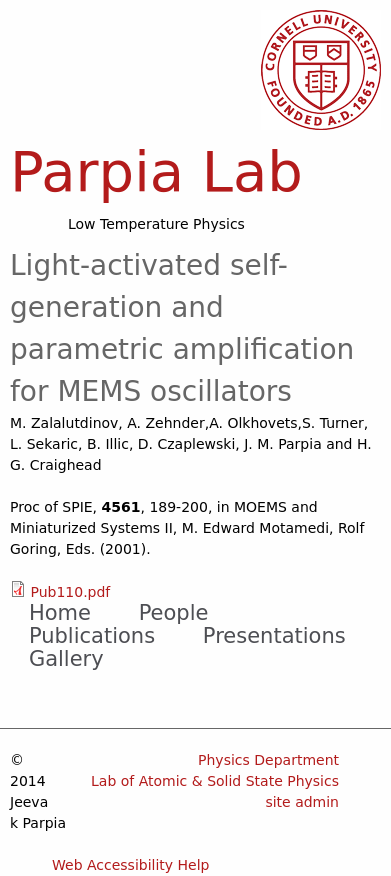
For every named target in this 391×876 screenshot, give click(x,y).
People (174, 613)
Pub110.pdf (70, 592)
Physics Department (268, 760)
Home (60, 613)
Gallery (66, 659)
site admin (302, 802)
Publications (92, 636)
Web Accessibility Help (131, 865)
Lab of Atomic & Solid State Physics (215, 781)
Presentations (274, 636)
